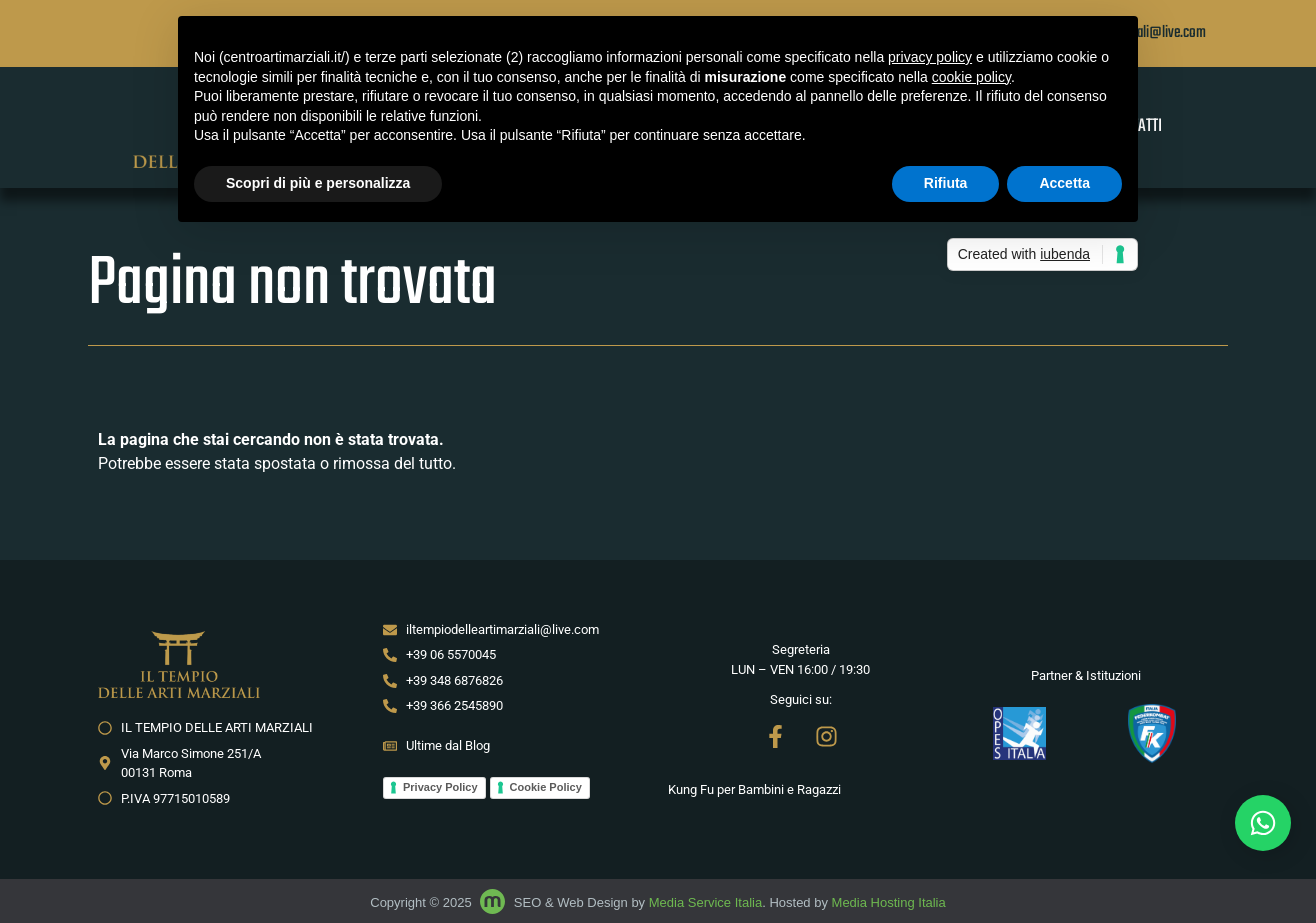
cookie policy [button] (971, 77)
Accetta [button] (1064, 183)
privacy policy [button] (930, 57)
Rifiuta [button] (946, 183)
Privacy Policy (440, 787)
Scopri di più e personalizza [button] (318, 183)
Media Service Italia (705, 902)
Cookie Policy (546, 787)
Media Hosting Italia (889, 902)
